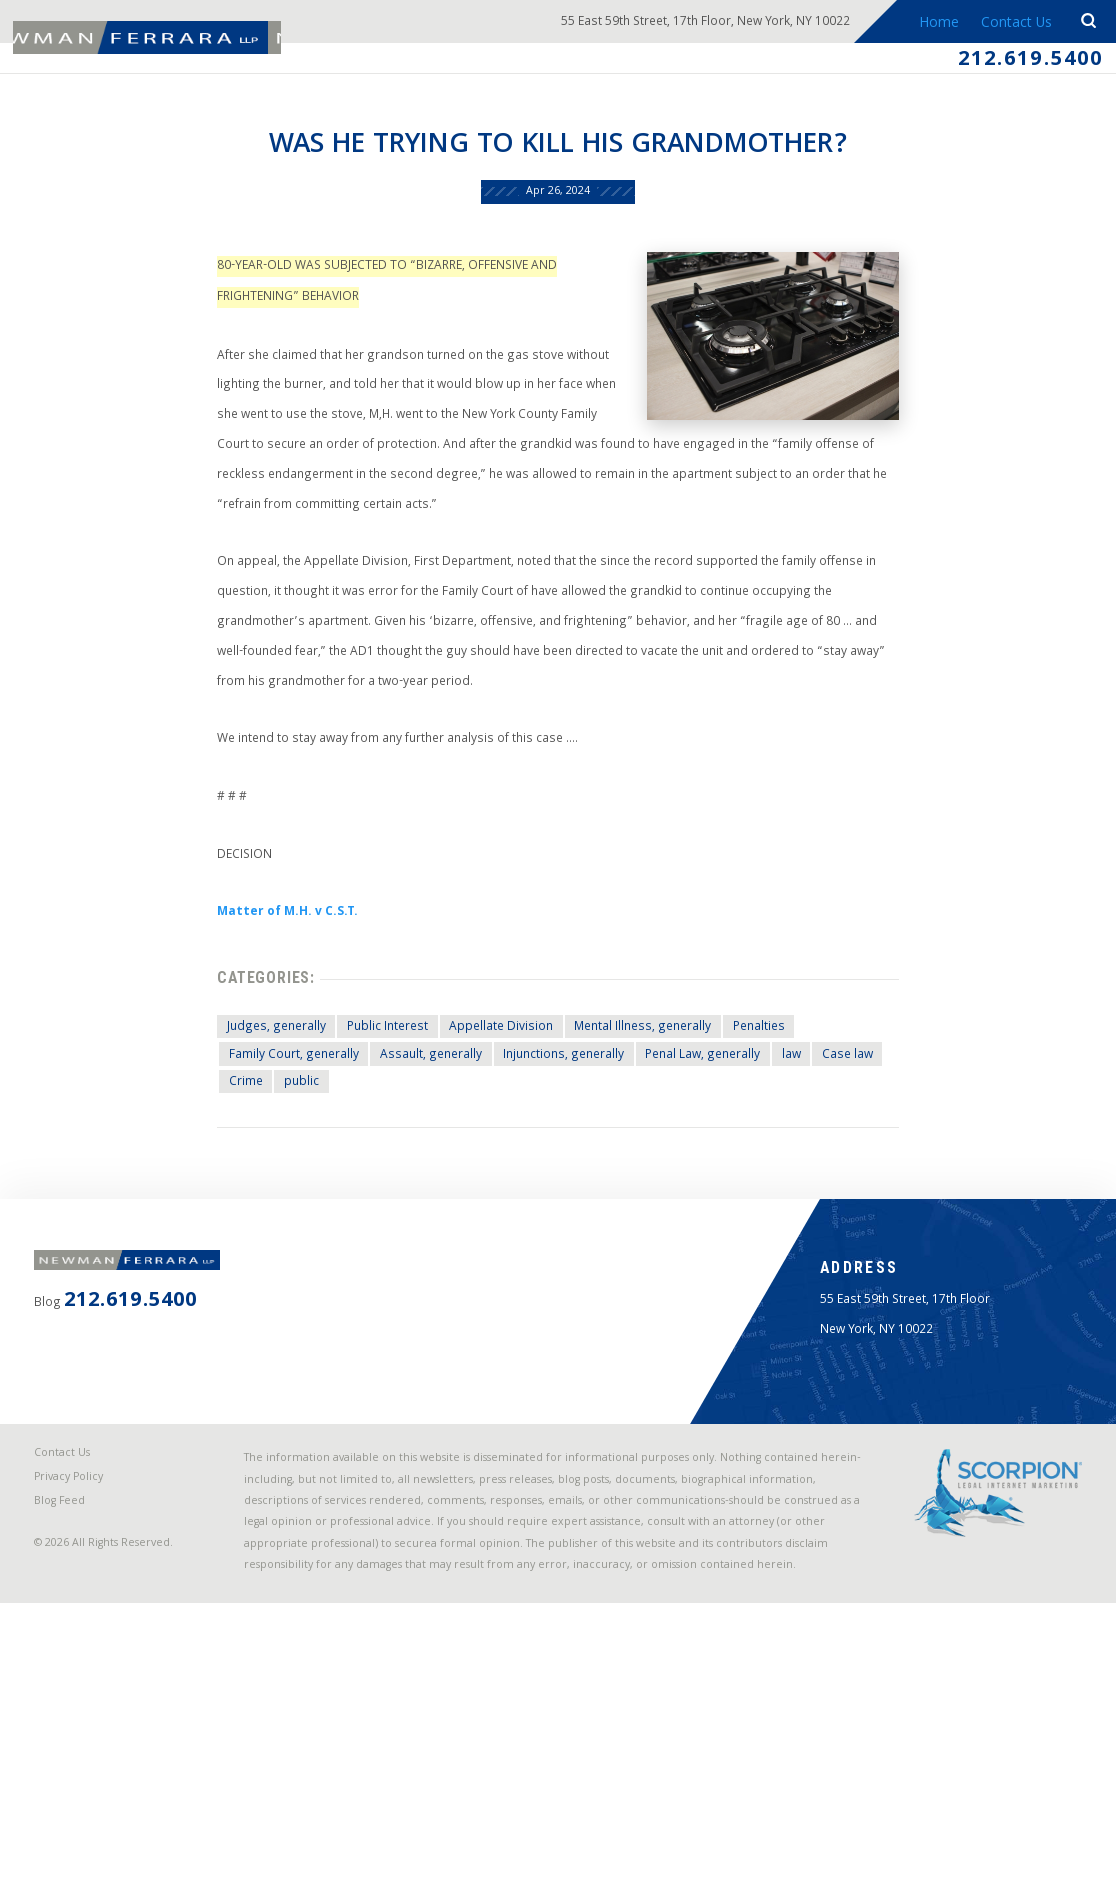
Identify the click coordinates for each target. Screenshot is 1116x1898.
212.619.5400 (1015, 64)
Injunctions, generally (548, 1200)
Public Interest (348, 1168)
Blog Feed (70, 1754)
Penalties (767, 1168)
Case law (873, 1200)
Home (930, 24)
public (250, 1231)
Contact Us (1011, 24)
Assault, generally (398, 1200)
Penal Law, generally (706, 1200)
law (808, 1200)
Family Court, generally (244, 1200)
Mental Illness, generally (635, 1168)
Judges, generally (223, 1168)
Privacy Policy (79, 1725)
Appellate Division (476, 1168)
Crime (189, 1231)
